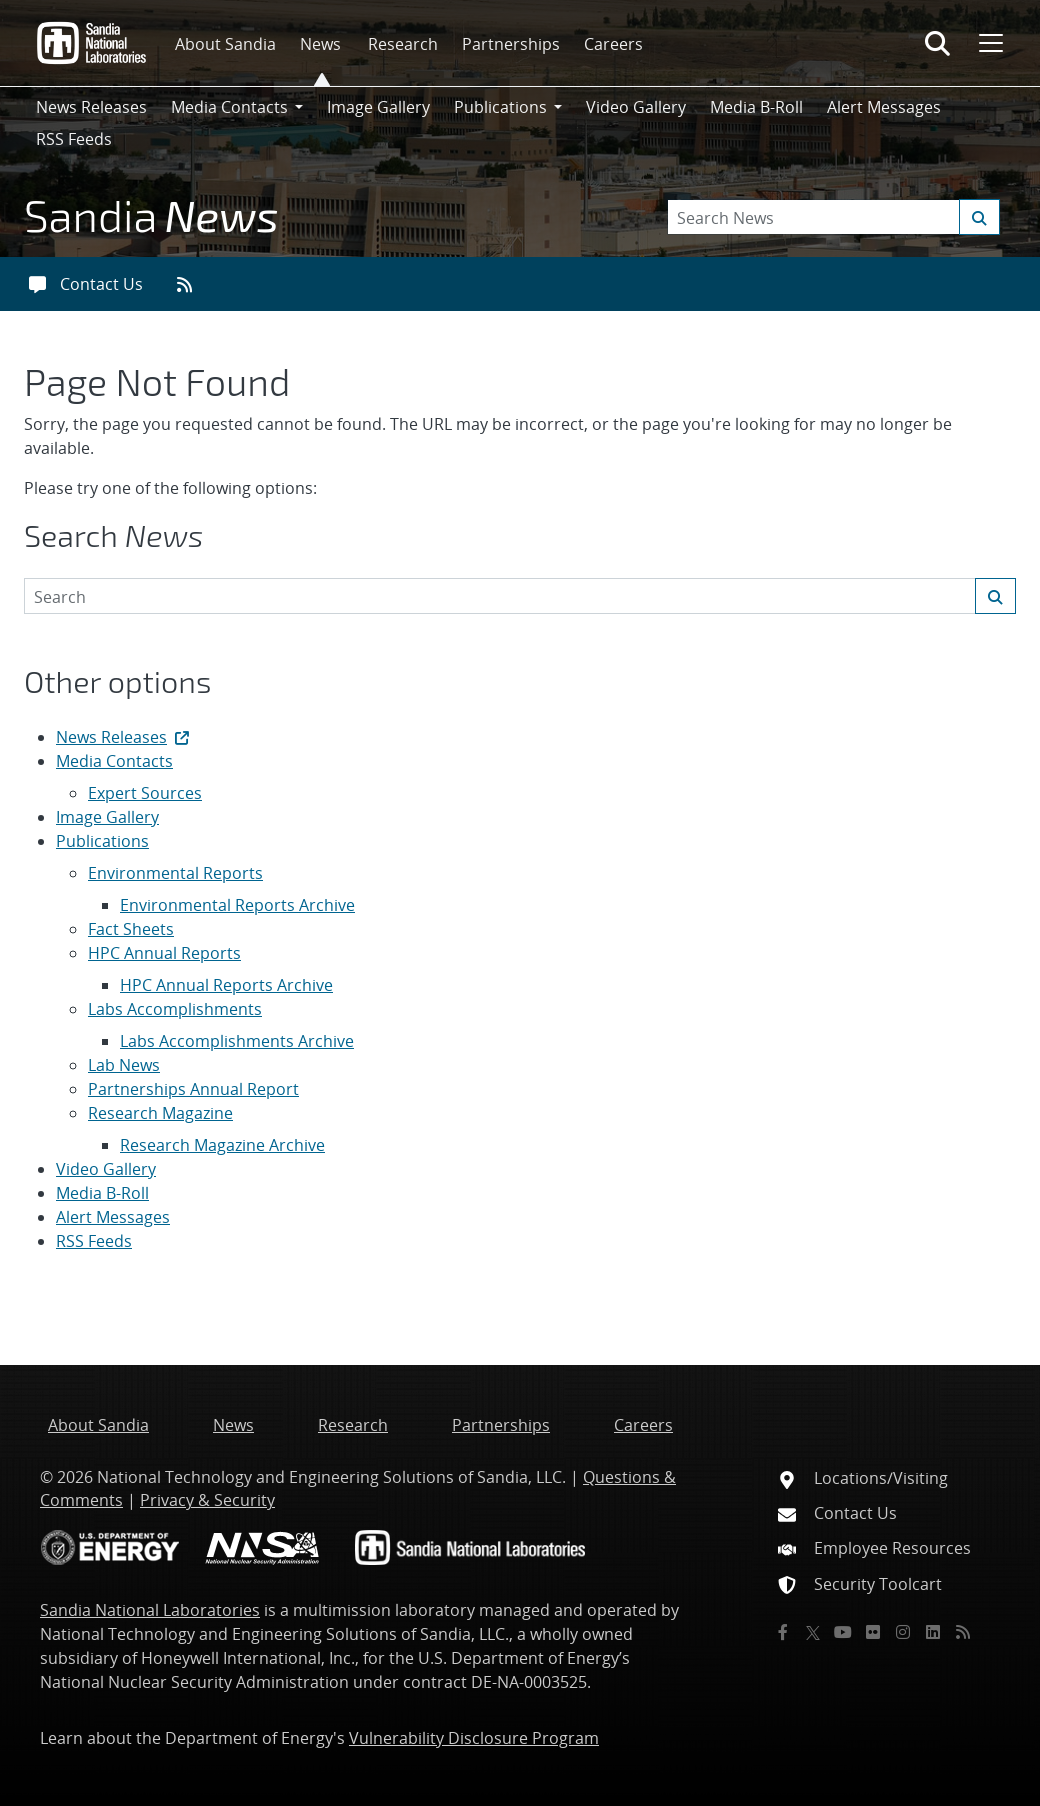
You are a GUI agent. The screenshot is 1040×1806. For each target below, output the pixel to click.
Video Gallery (636, 107)
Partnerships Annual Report (193, 1089)
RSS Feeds (74, 139)
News (320, 44)
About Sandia (225, 44)
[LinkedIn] (933, 1632)
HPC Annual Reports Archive (226, 985)
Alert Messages (884, 107)
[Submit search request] (979, 217)
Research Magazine (160, 1113)
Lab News (124, 1065)
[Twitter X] (813, 1632)
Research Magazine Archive (222, 1145)
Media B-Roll (756, 107)
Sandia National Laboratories (150, 1610)
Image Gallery (378, 107)
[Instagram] (903, 1632)
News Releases (91, 107)
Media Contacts (114, 761)
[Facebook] (783, 1632)
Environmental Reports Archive (237, 905)
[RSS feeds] (191, 284)
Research (403, 44)
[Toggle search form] (937, 43)
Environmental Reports (175, 873)
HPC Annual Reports (164, 953)
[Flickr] (873, 1632)
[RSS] (963, 1632)
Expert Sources (145, 793)
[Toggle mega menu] (989, 43)
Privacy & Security (207, 1500)
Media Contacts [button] (229, 107)
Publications (102, 841)
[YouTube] (843, 1632)
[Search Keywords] (833, 217)
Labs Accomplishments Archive (237, 1041)
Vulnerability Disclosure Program (474, 1738)
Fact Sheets (131, 929)
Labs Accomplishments (175, 1009)
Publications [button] (500, 107)
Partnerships (511, 44)
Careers (613, 44)
